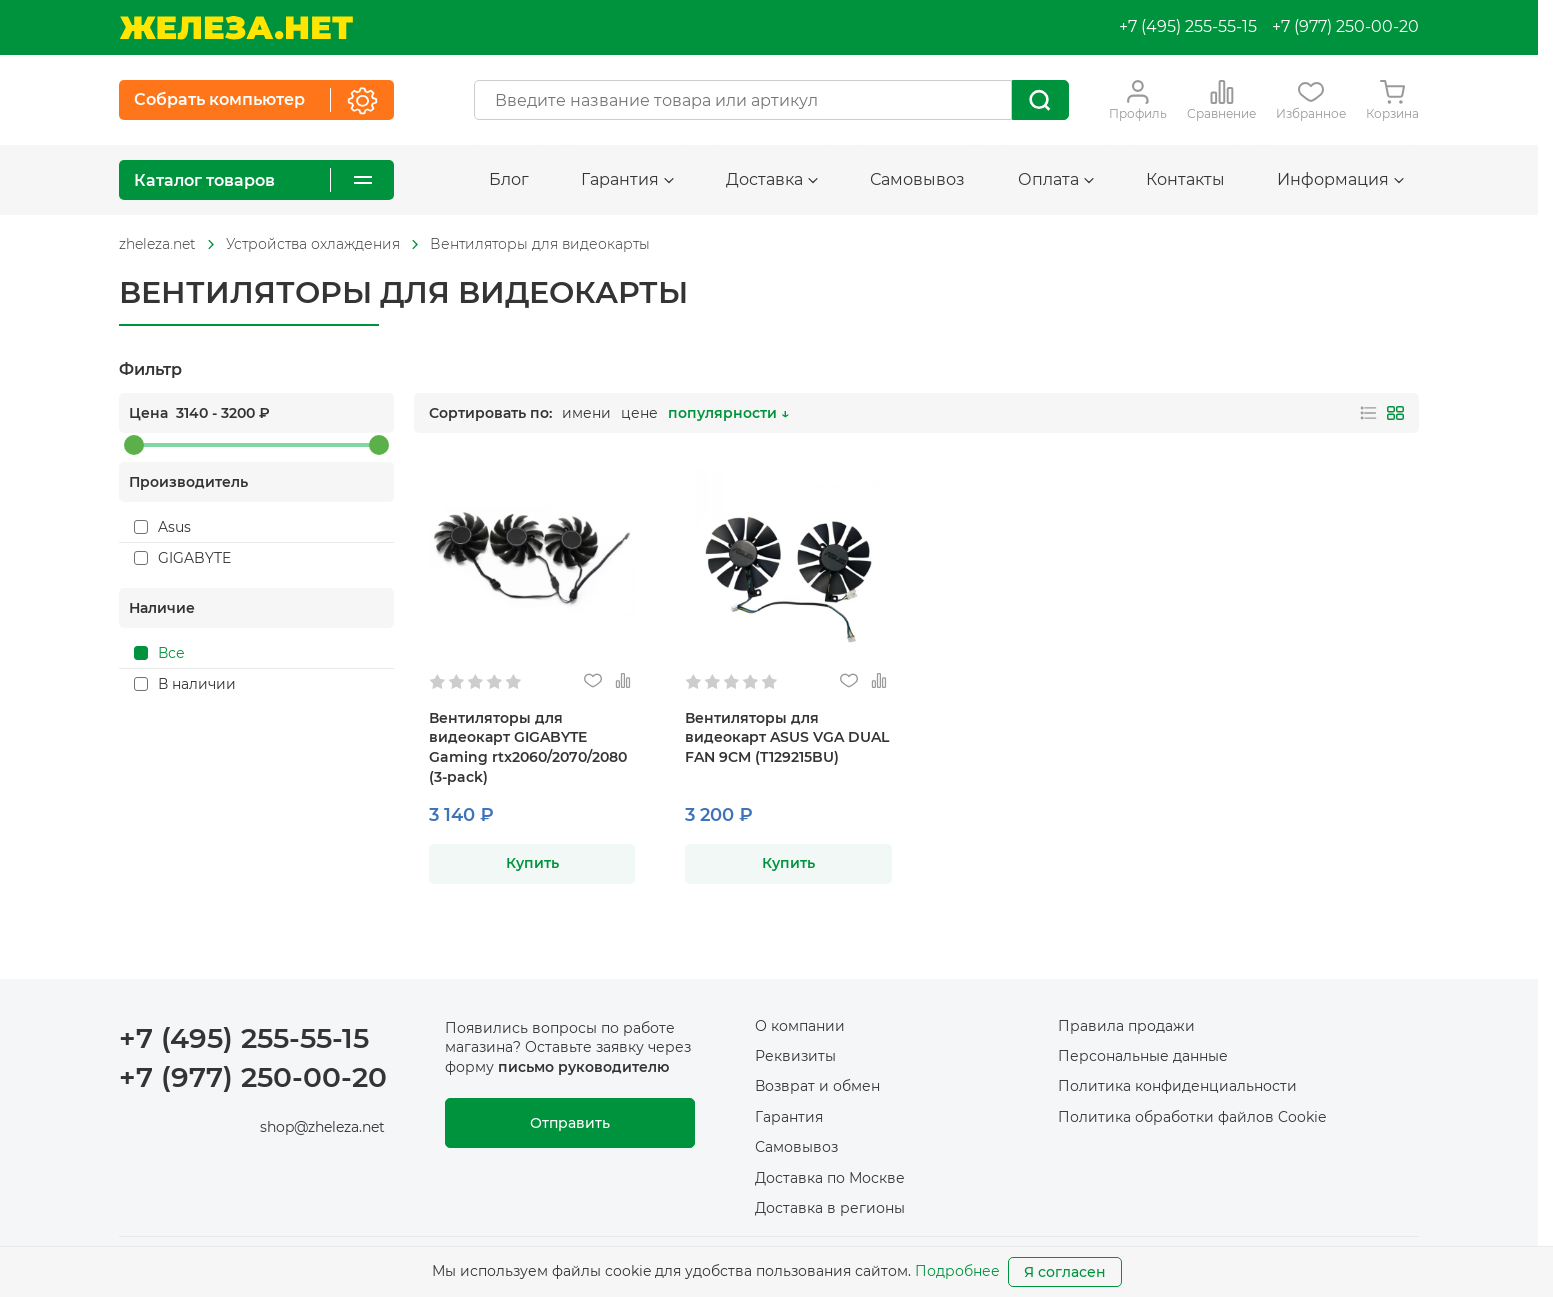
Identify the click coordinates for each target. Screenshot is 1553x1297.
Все (159, 653)
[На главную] (236, 27)
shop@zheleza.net (322, 1127)
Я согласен (1065, 1272)
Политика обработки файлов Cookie (1192, 1117)
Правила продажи (1126, 1026)
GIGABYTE (182, 558)
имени (586, 413)
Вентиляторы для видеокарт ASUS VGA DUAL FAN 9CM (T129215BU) (787, 738)
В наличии (185, 684)
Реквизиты (795, 1056)
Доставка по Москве (830, 1178)
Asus (162, 527)
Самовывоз (917, 179)
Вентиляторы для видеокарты (540, 244)
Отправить (570, 1123)
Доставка (772, 179)
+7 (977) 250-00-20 (1345, 26)
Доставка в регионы (830, 1208)
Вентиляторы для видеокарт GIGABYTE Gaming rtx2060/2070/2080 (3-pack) (528, 748)
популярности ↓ (728, 413)
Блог (509, 179)
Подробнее (957, 1271)
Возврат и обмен (817, 1086)
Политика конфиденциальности (1177, 1086)
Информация (1340, 179)
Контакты (1185, 179)
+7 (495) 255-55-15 (1188, 26)
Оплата (1056, 179)
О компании (800, 1026)
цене (639, 413)
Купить (532, 863)
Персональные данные (1143, 1056)
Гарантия (627, 179)
